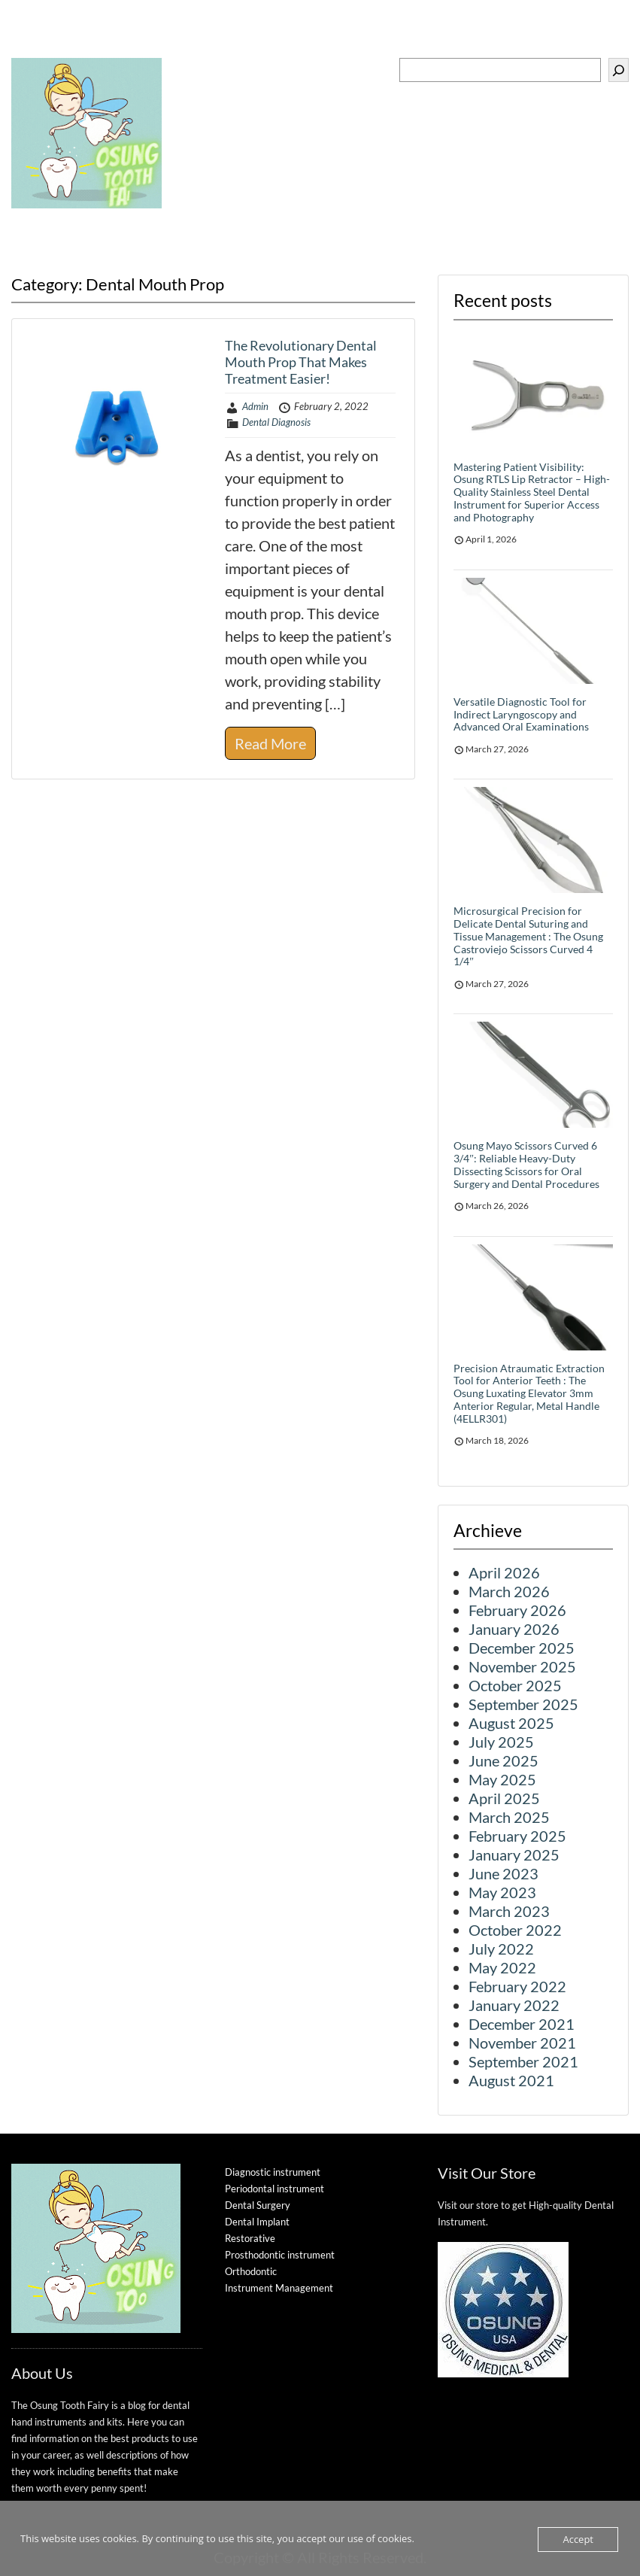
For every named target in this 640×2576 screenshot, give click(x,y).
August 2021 (511, 2080)
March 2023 (509, 1911)
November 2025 (522, 1666)
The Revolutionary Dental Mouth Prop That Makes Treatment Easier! (301, 361)
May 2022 (502, 1967)
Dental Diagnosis (276, 422)
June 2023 (503, 1873)
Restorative (250, 2238)
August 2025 (511, 1723)
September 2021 (523, 2061)
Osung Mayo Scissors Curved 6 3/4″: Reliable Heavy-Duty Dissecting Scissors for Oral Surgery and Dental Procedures (526, 1164)
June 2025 (503, 1760)
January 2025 (514, 1854)
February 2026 (517, 1610)
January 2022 (514, 2005)
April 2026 (504, 1572)
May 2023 (502, 1892)
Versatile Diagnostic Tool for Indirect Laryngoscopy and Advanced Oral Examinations (521, 714)
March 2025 (509, 1817)
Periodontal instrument (274, 2189)
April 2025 (504, 1798)
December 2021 (522, 2024)
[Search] (618, 70)
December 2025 (522, 1648)
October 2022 (515, 1930)
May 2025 (502, 1779)
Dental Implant (257, 2222)
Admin (255, 406)
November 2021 (522, 2043)
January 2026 (514, 1629)
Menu (27, 47)
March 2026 (509, 1591)
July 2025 (501, 1742)
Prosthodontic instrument (280, 2255)
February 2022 (517, 1986)
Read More (270, 743)
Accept (578, 2539)
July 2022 (501, 1949)
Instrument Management (279, 2288)
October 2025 (515, 1685)
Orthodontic (251, 2271)
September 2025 (523, 1704)
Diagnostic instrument (272, 2172)
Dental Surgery (257, 2205)
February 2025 (517, 1836)
